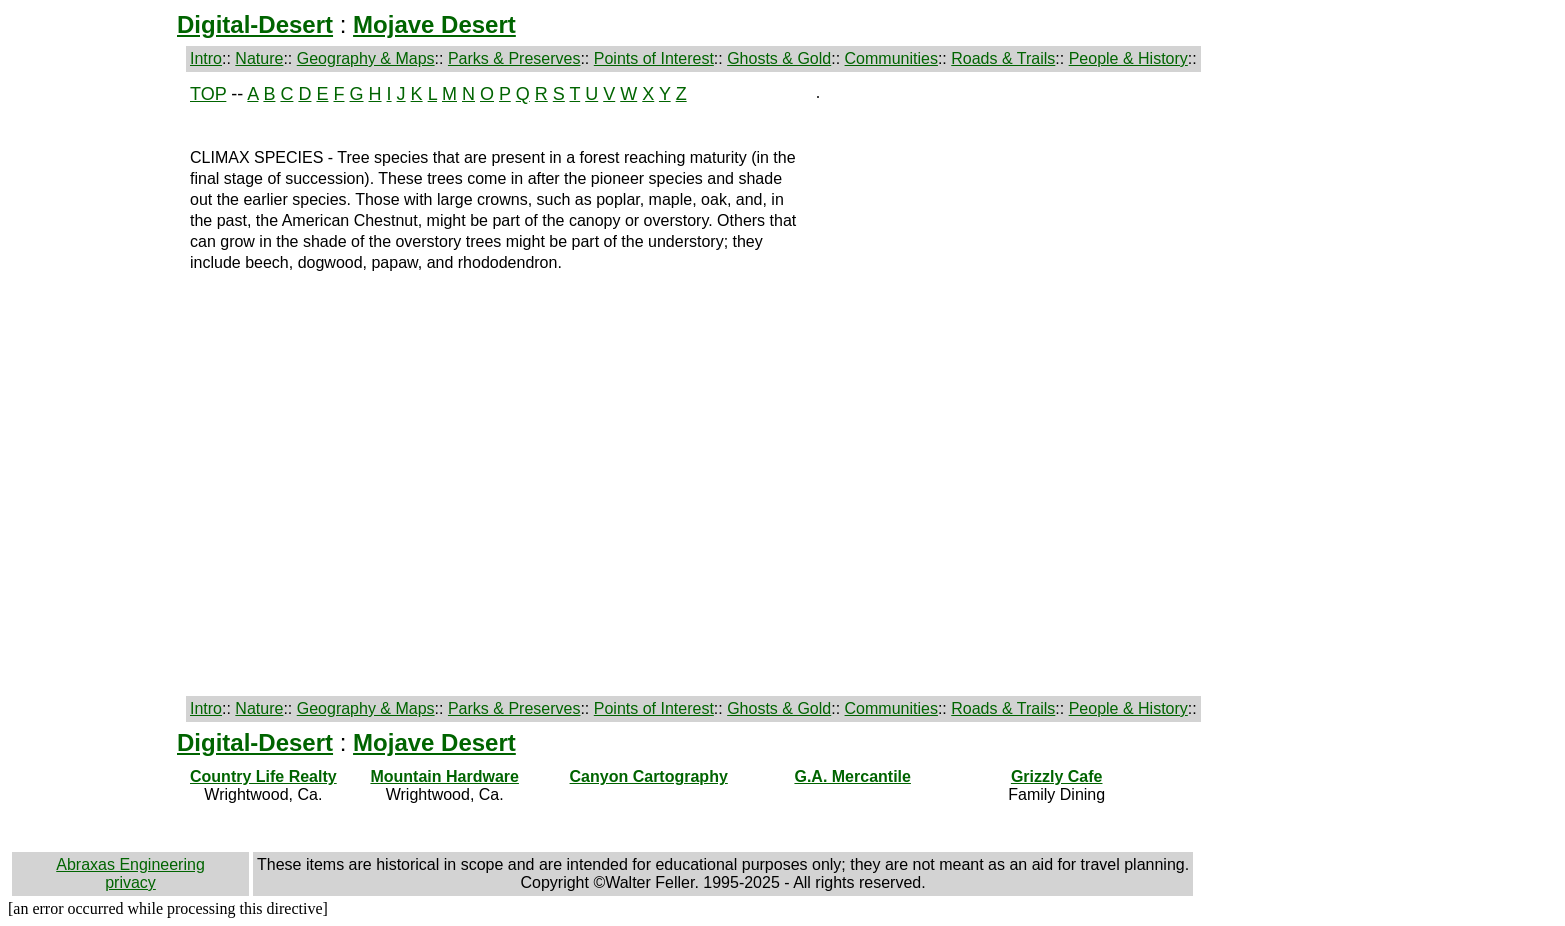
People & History (1128, 58)
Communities (891, 58)
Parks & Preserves (514, 58)
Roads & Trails (1003, 58)
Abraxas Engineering (130, 864)
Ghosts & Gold (779, 58)
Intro (206, 58)
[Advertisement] (97, 384)
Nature (259, 58)
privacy (130, 882)
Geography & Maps (366, 58)
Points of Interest (654, 58)
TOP (208, 94)
